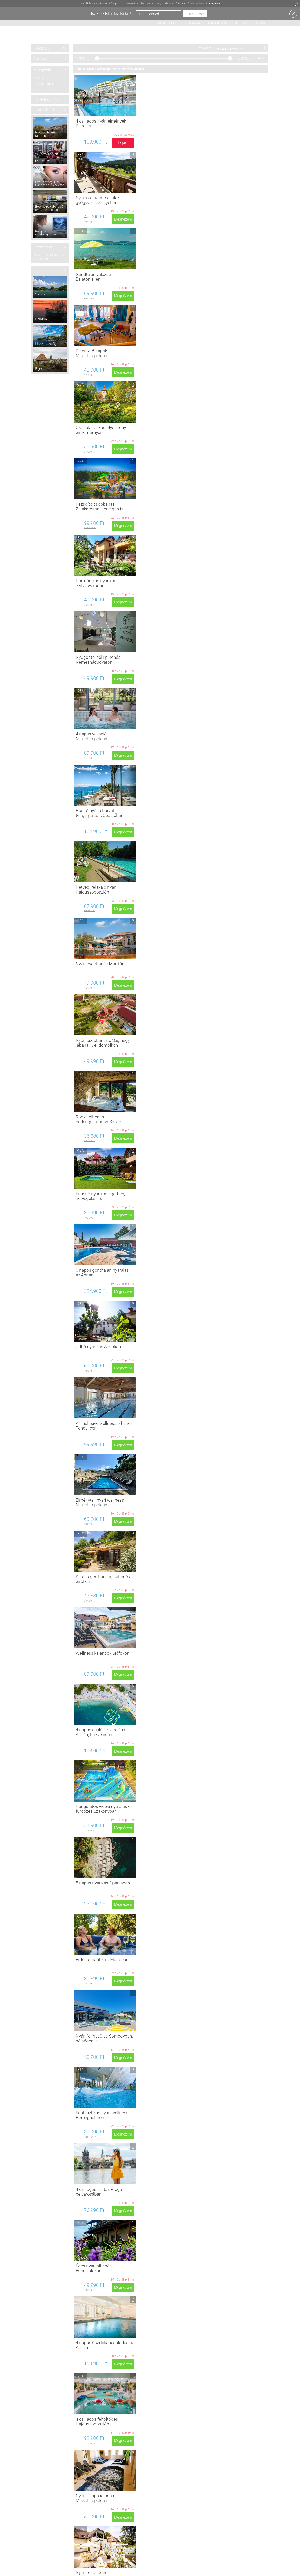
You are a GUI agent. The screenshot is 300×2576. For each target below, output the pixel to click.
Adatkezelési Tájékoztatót (104, 1281)
